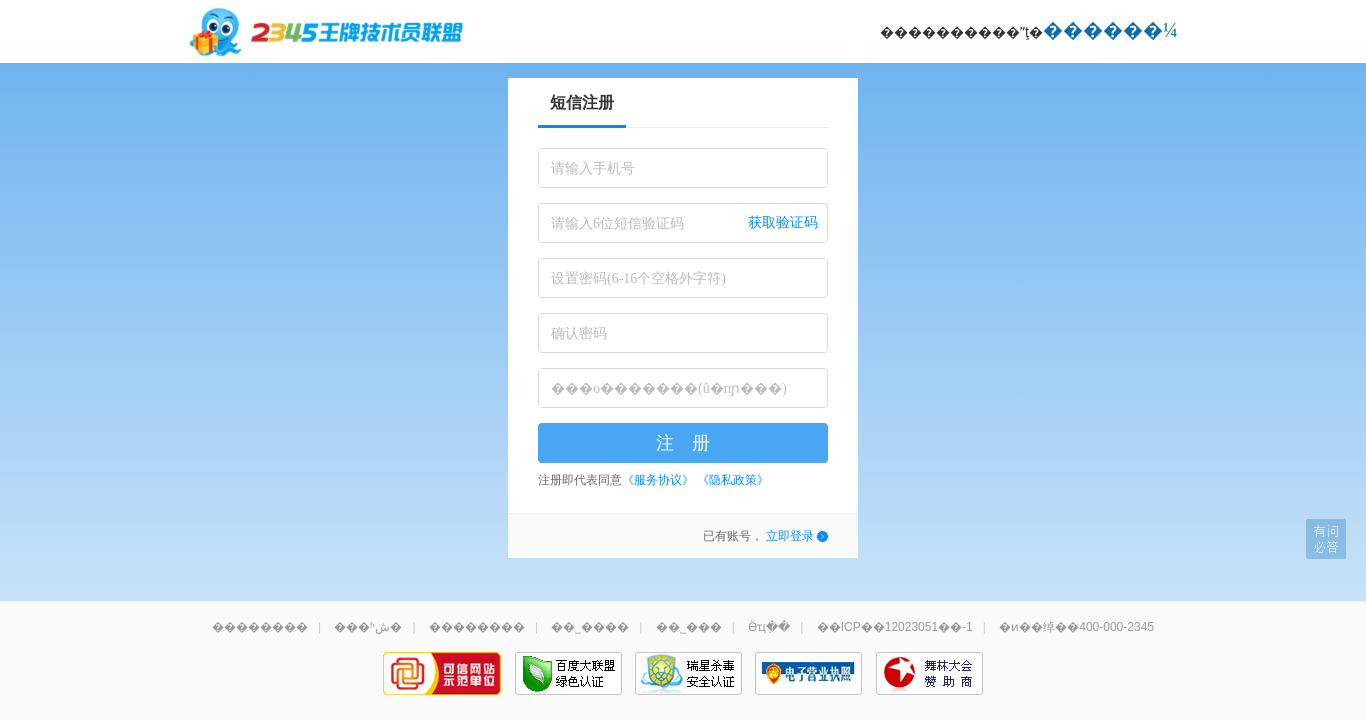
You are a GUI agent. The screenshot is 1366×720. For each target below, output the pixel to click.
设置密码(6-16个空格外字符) (638, 278)
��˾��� (689, 627)
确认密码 (579, 333)
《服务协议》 (658, 480)
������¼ (1110, 30)
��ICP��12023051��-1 (895, 627)
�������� (260, 627)
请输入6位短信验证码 (617, 223)
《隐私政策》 (733, 480)
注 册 (683, 443)
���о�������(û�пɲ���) (669, 388)
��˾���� (590, 627)
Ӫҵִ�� (769, 627)
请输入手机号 (593, 168)
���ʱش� (368, 627)
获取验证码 (783, 222)
